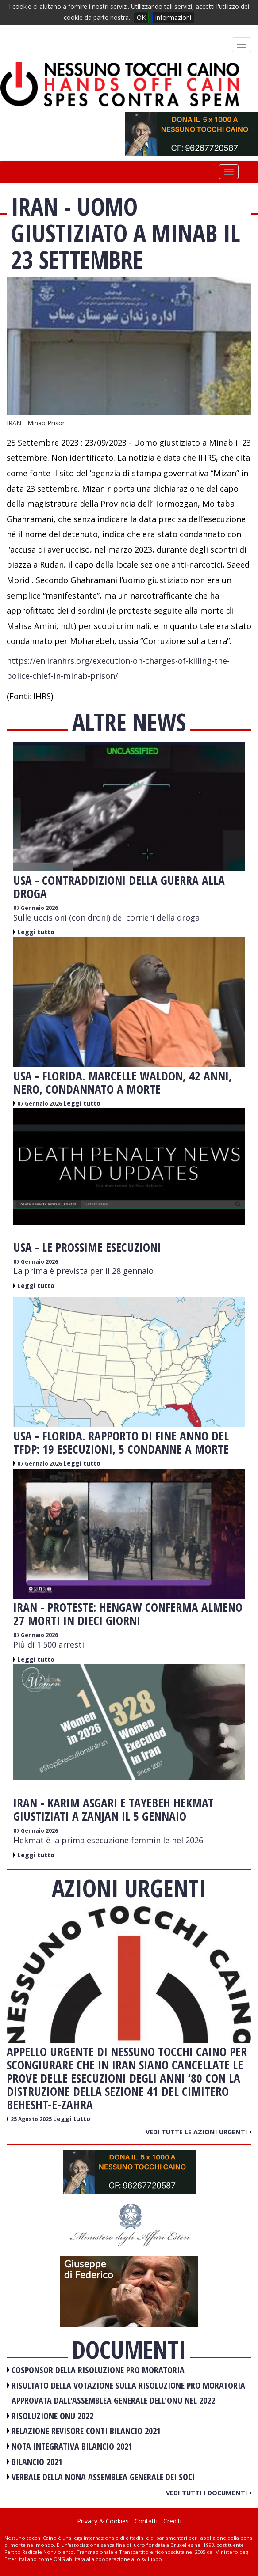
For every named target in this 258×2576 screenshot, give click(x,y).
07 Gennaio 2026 (35, 908)
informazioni (173, 17)
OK (141, 17)
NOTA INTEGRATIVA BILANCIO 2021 (72, 2446)
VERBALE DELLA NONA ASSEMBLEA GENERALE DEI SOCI (103, 2477)
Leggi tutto (35, 932)
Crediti (172, 2521)
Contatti (146, 2521)
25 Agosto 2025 (32, 2119)
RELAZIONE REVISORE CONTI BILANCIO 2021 (86, 2431)
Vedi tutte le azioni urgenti (198, 2131)
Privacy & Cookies (103, 2521)
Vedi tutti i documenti (208, 2492)
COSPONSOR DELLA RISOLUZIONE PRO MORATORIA (98, 2370)
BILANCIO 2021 (37, 2462)
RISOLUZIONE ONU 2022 (52, 2416)
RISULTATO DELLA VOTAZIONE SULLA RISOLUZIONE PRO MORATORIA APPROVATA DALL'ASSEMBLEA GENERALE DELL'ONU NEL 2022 (128, 2393)
